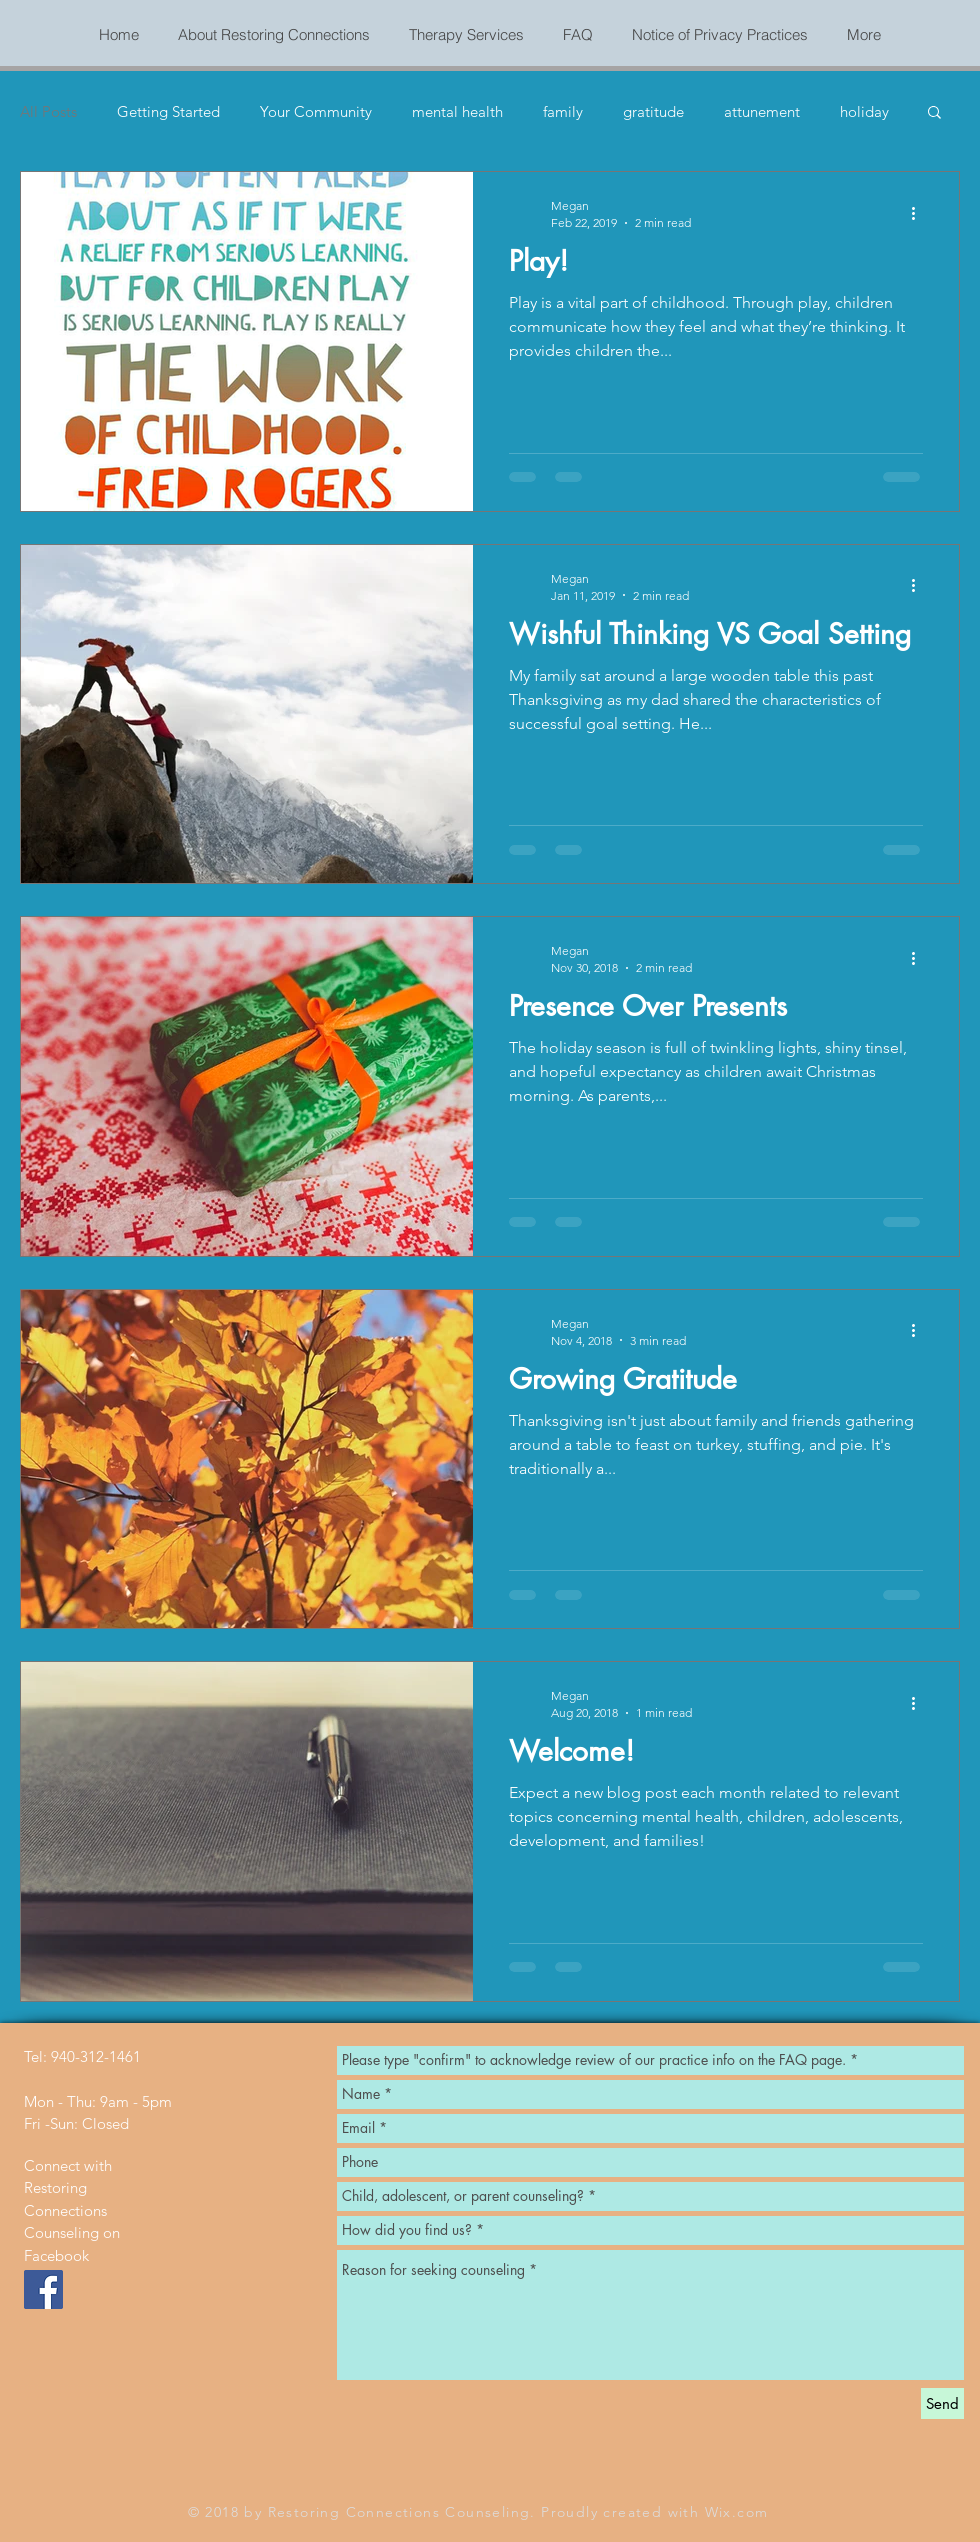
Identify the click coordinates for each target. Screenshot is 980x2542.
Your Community (316, 111)
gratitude (653, 111)
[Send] (942, 2403)
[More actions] (920, 213)
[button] (934, 113)
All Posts (48, 111)
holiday (864, 111)
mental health (457, 111)
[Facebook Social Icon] (43, 2289)
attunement (762, 111)
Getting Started (168, 111)
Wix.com (737, 2512)
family (563, 111)
